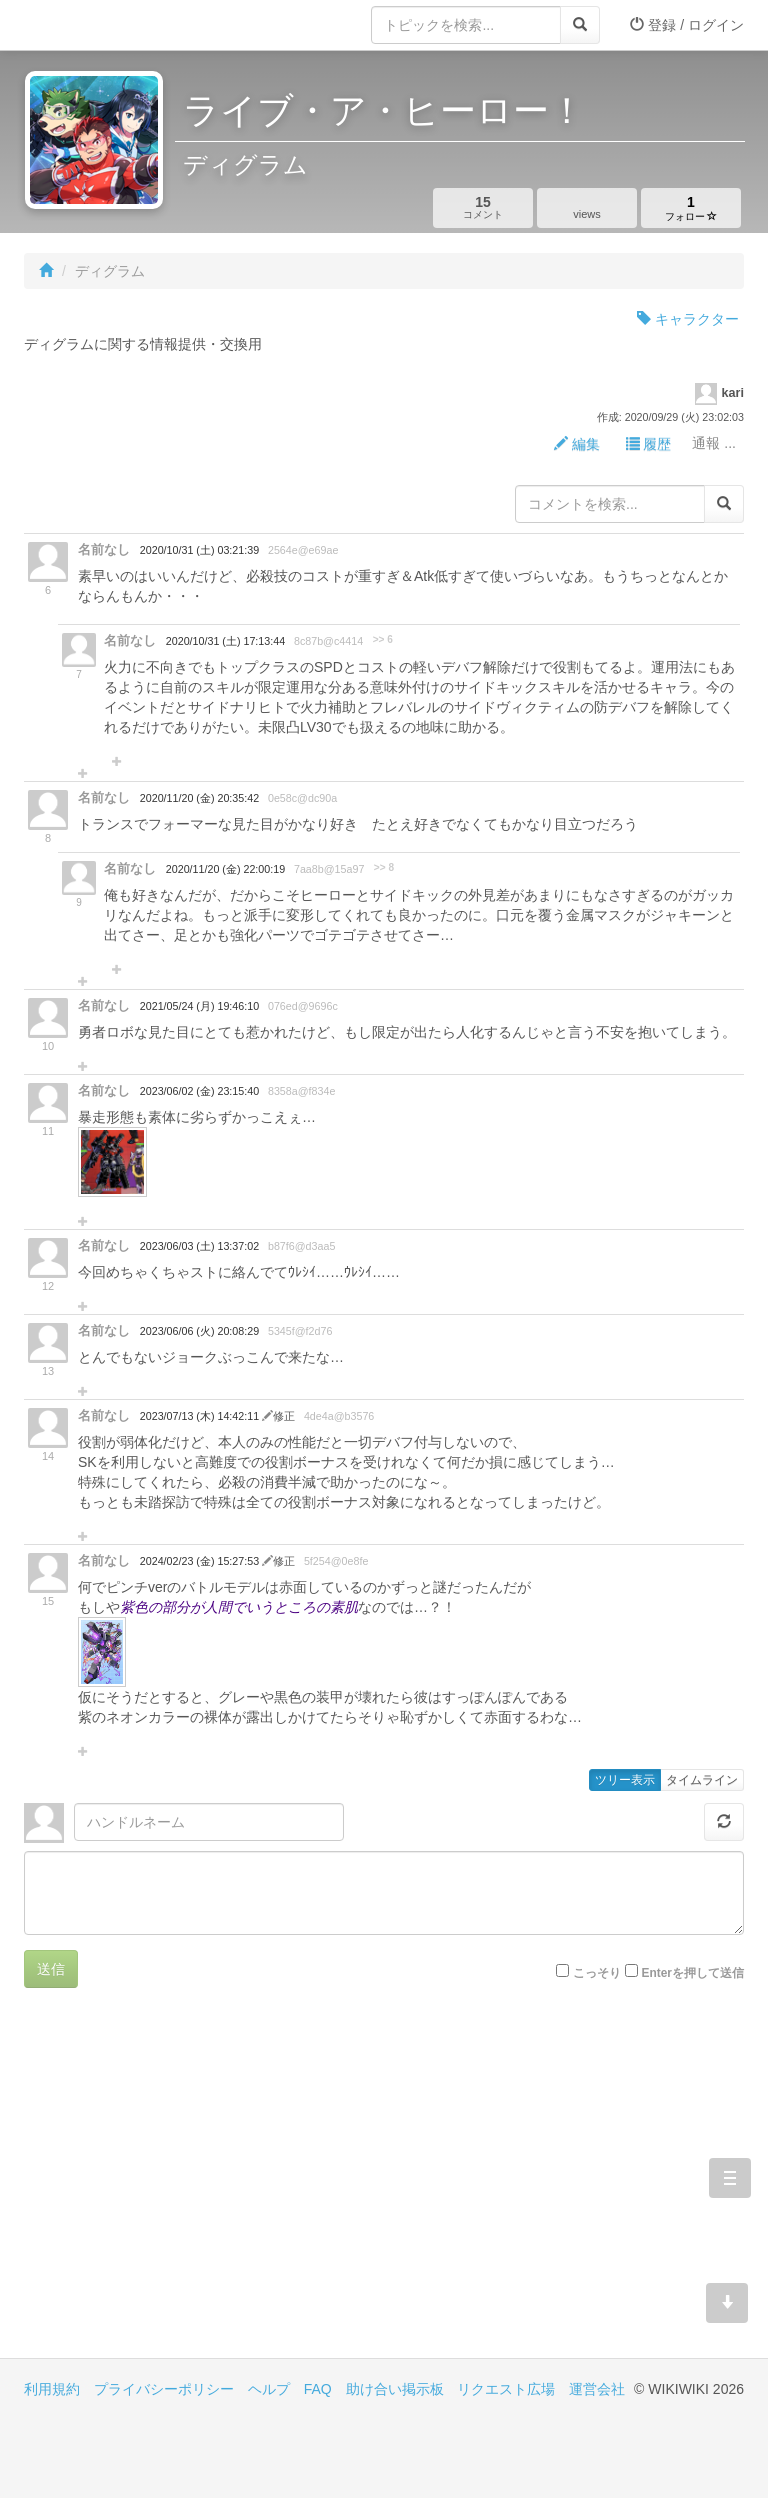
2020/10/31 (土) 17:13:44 (225, 641)
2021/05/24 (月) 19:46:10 (199, 1006)
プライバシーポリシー (164, 2389)
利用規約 (52, 2389)
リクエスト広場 (506, 2389)
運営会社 (597, 2389)
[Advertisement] (204, 2188)
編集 (577, 444)
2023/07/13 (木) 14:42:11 (201, 1416)
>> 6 (383, 639)
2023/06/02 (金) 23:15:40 (199, 1091)
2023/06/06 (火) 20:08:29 (199, 1331)
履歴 (649, 444)
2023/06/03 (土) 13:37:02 (199, 1246)
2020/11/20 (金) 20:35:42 (199, 798)
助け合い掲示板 (395, 2389)
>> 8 (384, 867)
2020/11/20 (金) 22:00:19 (225, 869)
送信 (51, 1969)
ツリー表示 (625, 1780)
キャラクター (688, 319)
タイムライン (702, 1780)
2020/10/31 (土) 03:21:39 (199, 550)
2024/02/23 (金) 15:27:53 (201, 1561)
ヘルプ (269, 2389)
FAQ (318, 2389)
